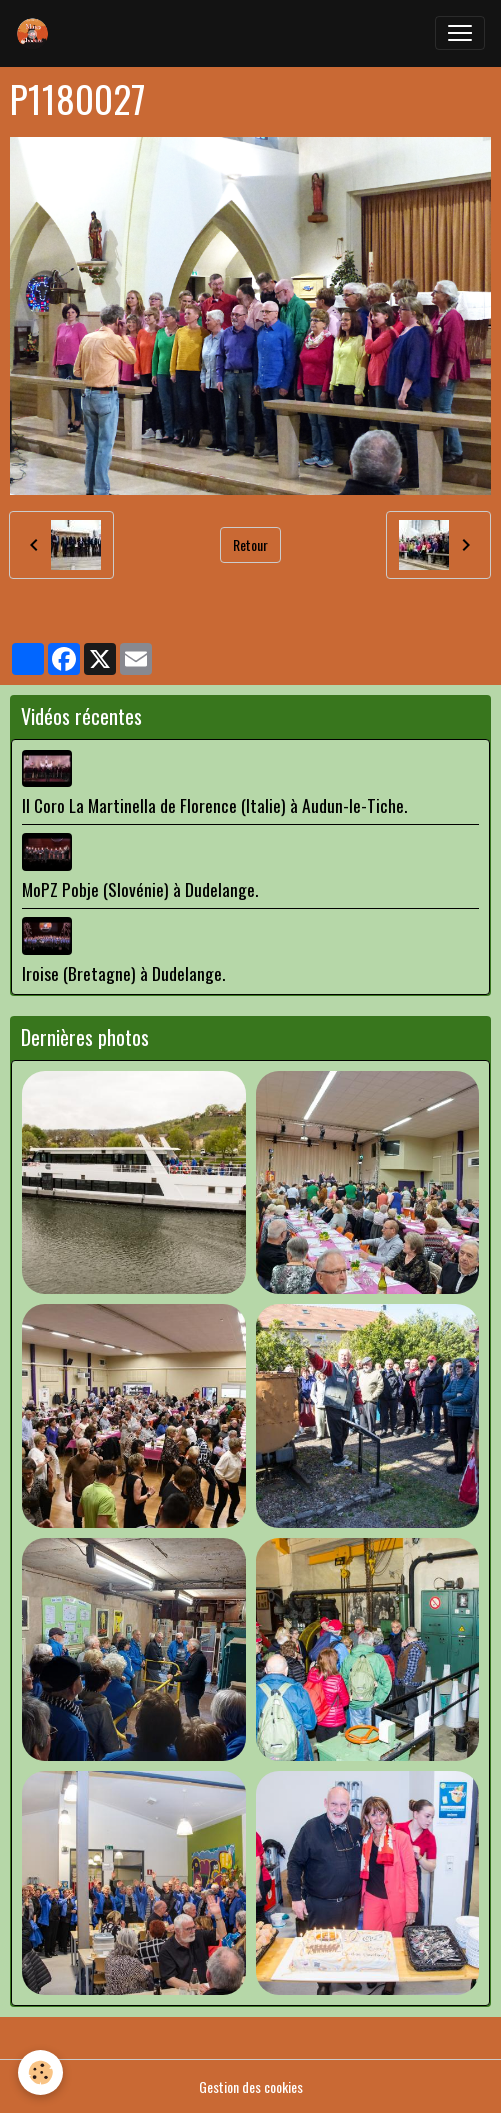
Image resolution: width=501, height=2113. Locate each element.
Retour (250, 544)
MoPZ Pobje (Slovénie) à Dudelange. (140, 889)
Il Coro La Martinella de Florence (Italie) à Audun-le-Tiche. (214, 805)
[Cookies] (40, 2072)
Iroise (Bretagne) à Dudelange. (123, 973)
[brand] (37, 33)
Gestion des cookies (251, 2086)
